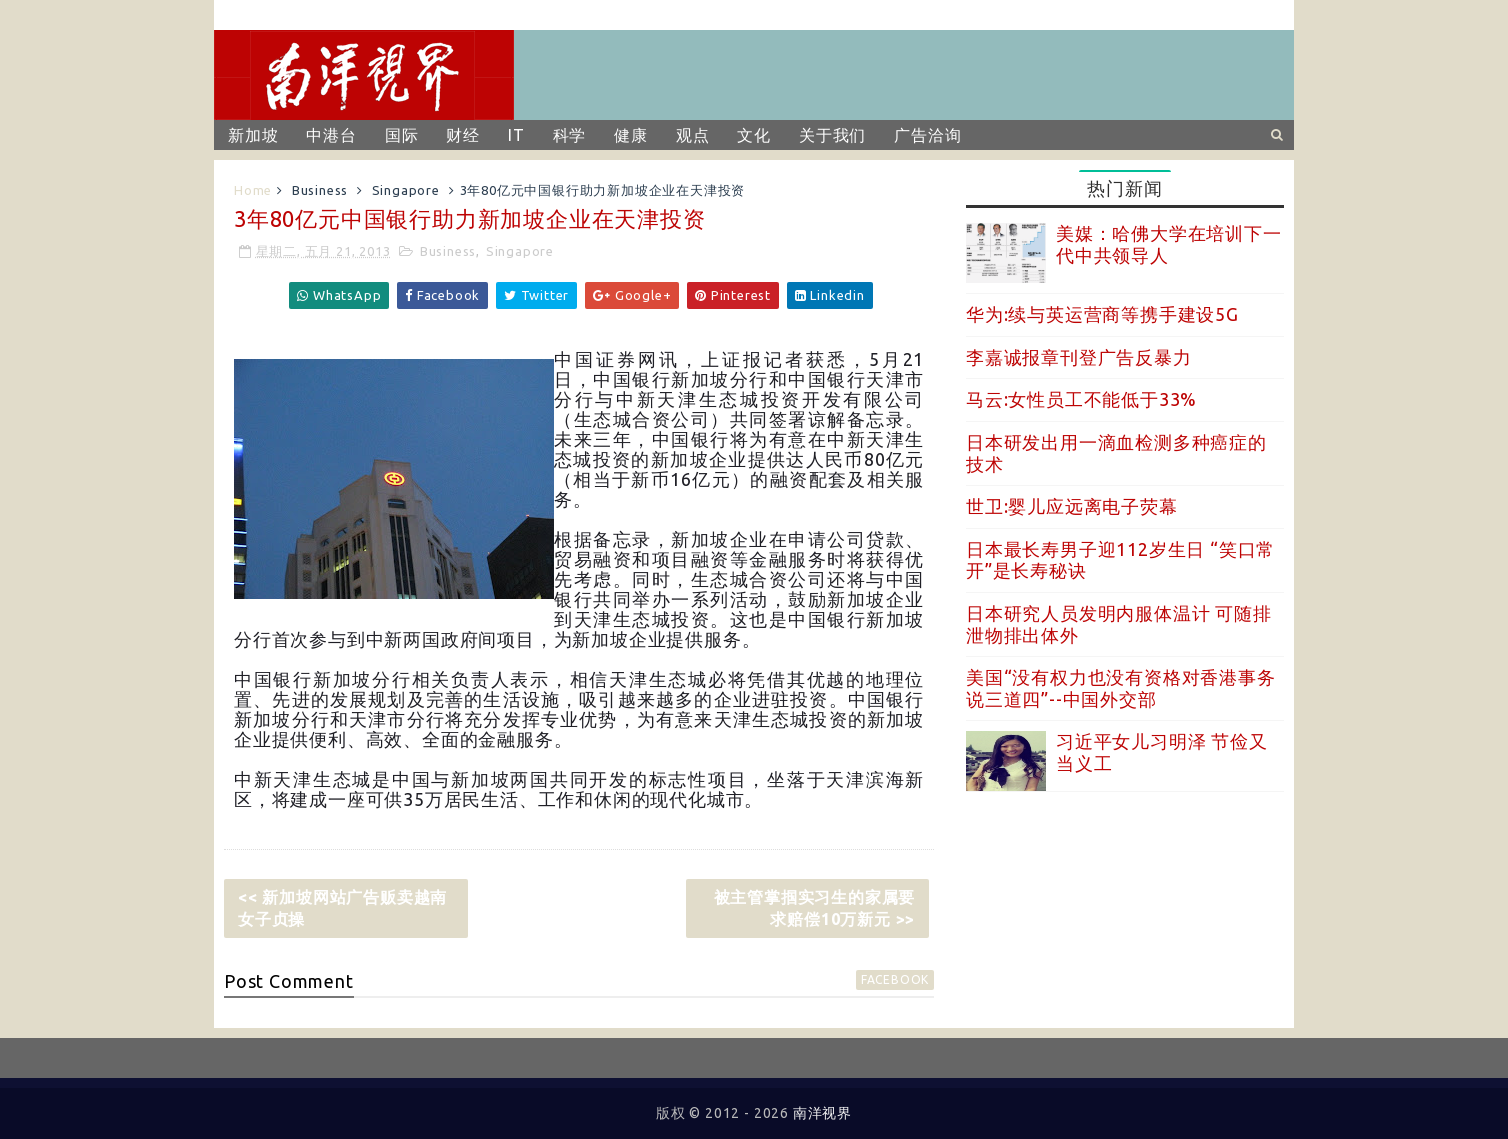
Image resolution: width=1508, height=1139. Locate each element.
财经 (463, 135)
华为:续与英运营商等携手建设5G (1102, 314)
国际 (402, 135)
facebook (895, 979)
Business (320, 190)
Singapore (406, 190)
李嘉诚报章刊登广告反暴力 (1079, 357)
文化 (754, 135)
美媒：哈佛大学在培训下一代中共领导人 (1169, 244)
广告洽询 (927, 135)
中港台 (331, 135)
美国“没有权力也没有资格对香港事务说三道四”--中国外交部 (1121, 688)
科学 (570, 135)
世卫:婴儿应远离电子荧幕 (1072, 506)
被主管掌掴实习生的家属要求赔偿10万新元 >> (815, 908)
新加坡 (253, 135)
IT (516, 135)
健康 (631, 135)
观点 (693, 135)
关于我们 (832, 135)
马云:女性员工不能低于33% (1081, 399)
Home (253, 190)
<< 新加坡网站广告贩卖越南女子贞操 (342, 908)
